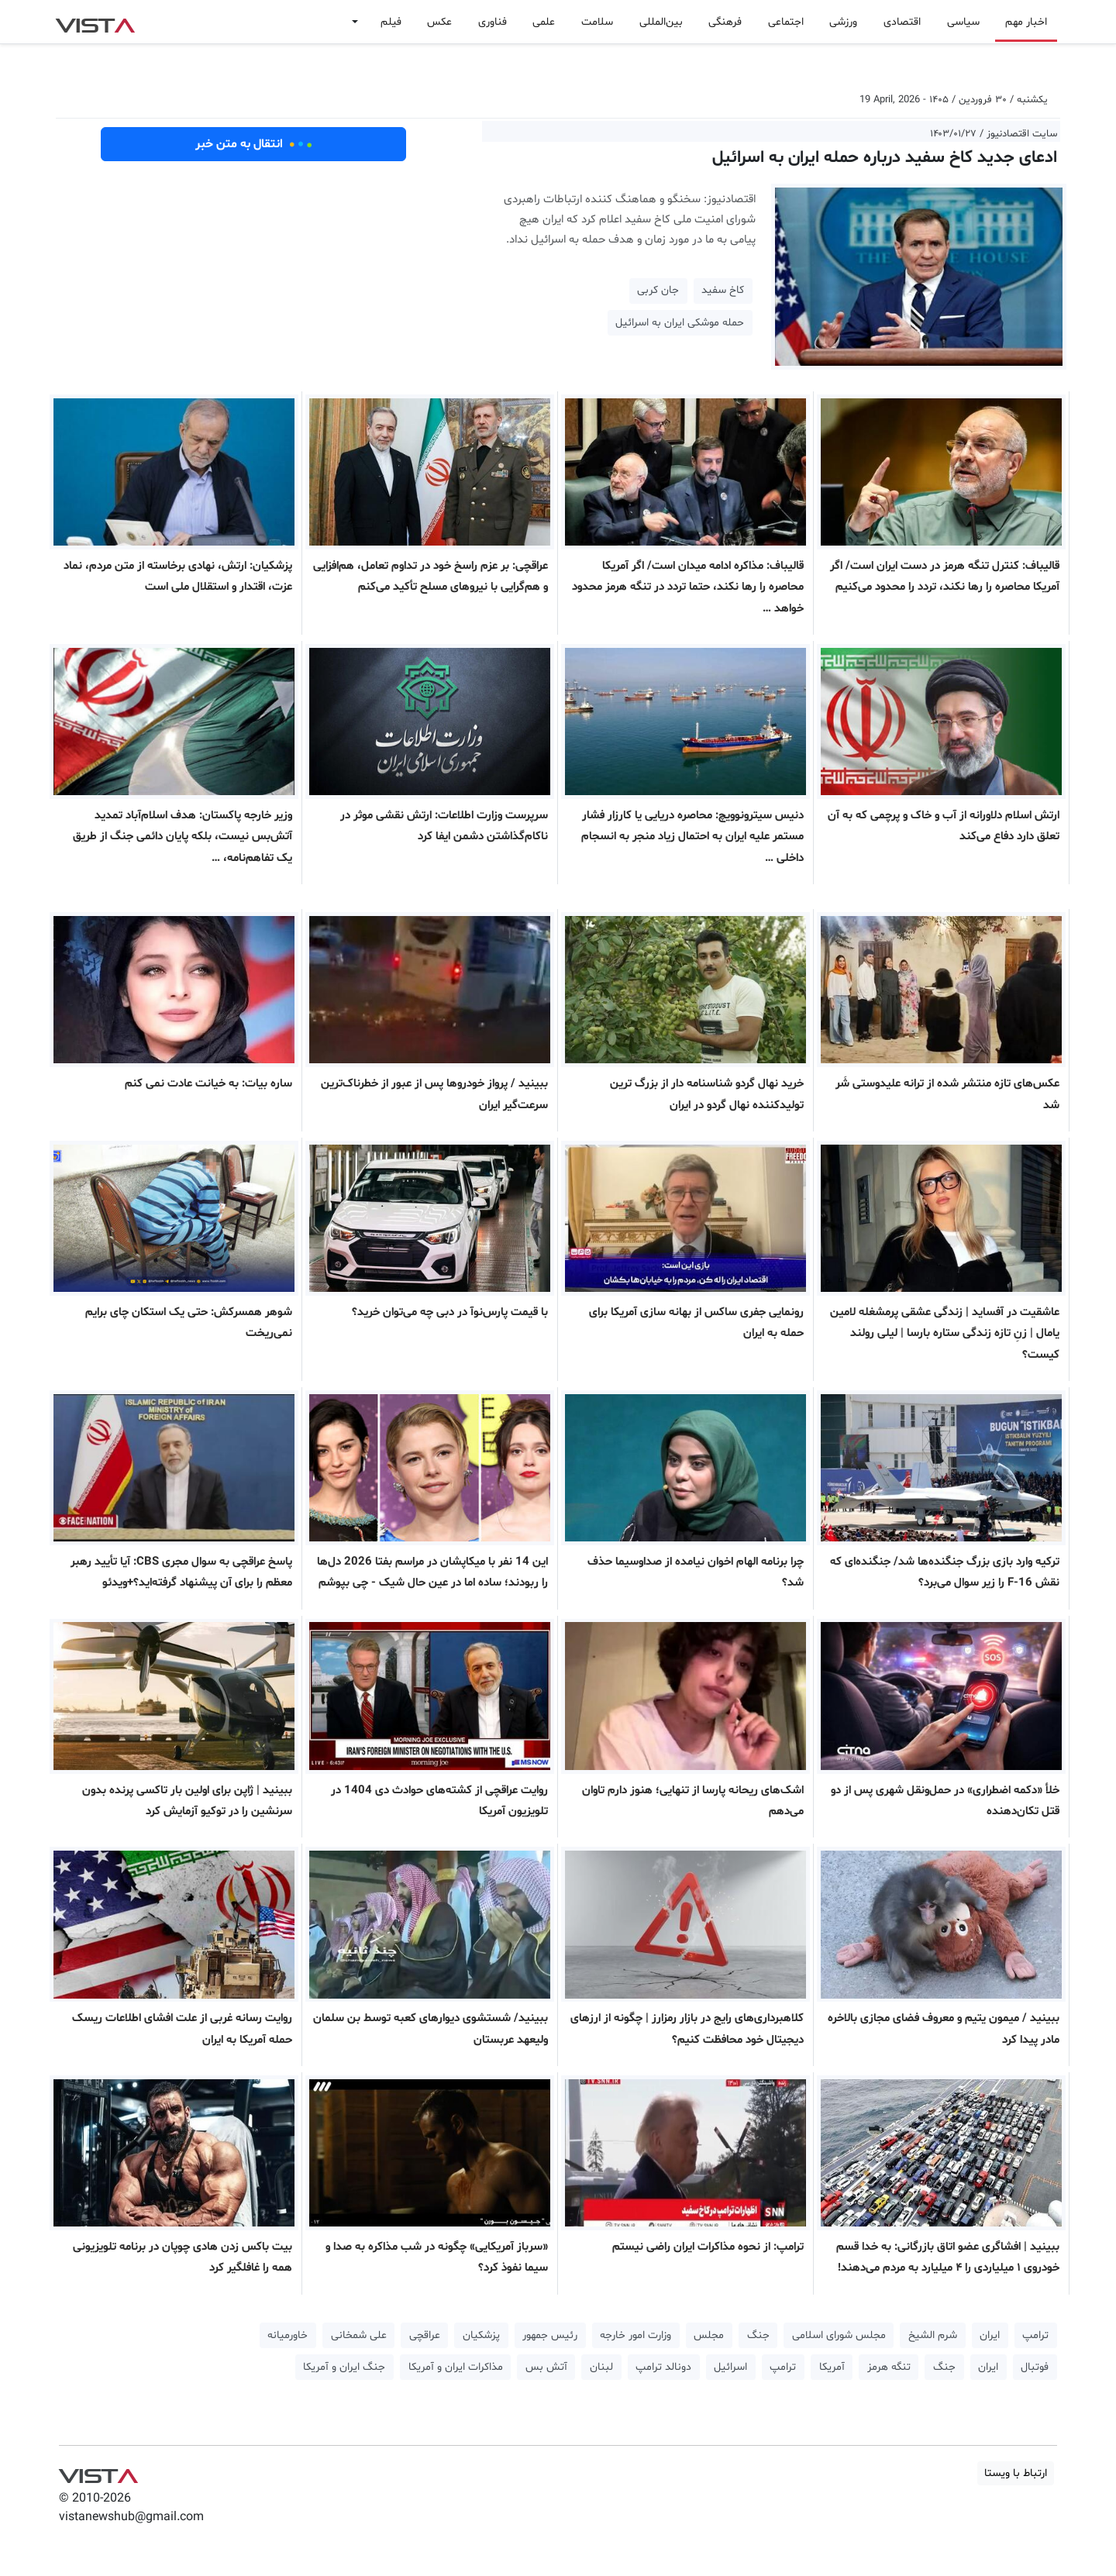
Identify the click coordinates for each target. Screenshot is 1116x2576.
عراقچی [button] (424, 2335)
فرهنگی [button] (725, 22)
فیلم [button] (391, 22)
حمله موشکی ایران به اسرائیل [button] (679, 322)
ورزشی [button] (843, 22)
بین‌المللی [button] (661, 22)
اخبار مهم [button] (1026, 22)
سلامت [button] (597, 22)
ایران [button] (990, 2335)
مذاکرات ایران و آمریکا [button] (455, 2367)
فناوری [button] (492, 22)
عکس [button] (439, 22)
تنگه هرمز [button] (889, 2367)
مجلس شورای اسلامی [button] (839, 2335)
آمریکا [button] (832, 2367)
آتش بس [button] (546, 2367)
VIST (95, 22)
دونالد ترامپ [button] (663, 2367)
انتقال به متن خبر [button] (253, 144)
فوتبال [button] (1035, 2367)
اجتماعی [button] (786, 22)
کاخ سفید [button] (722, 290)
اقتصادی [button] (902, 22)
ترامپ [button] (1035, 2335)
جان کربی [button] (658, 290)
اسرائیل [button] (730, 2367)
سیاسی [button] (963, 22)
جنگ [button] (758, 2335)
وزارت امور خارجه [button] (635, 2335)
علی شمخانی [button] (359, 2335)
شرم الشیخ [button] (932, 2335)
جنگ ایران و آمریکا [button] (344, 2367)
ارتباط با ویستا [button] (1015, 2473)
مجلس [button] (709, 2335)
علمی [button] (543, 22)
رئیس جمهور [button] (549, 2335)
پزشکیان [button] (481, 2335)
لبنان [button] (601, 2367)
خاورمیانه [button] (287, 2335)
